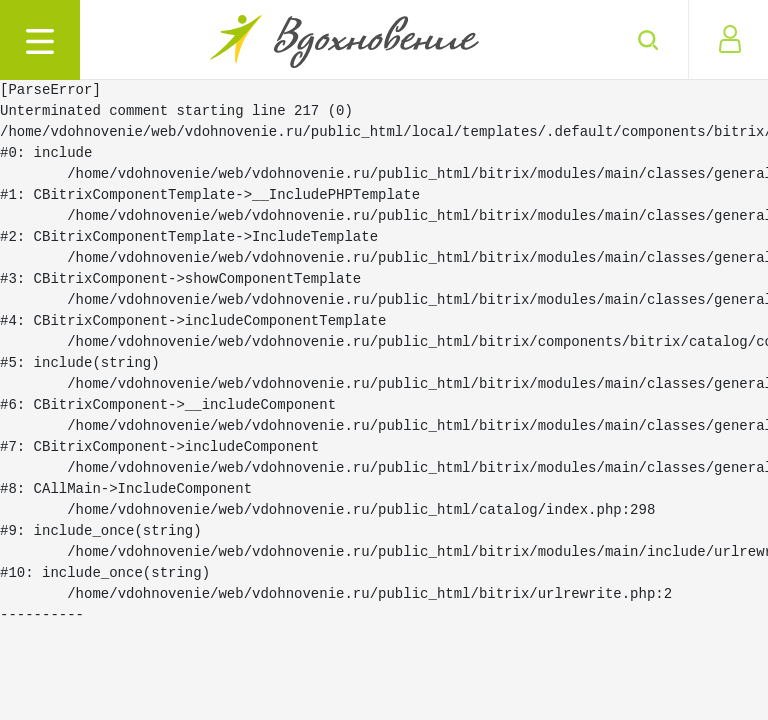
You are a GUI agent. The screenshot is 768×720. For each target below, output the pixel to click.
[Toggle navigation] (40, 40)
